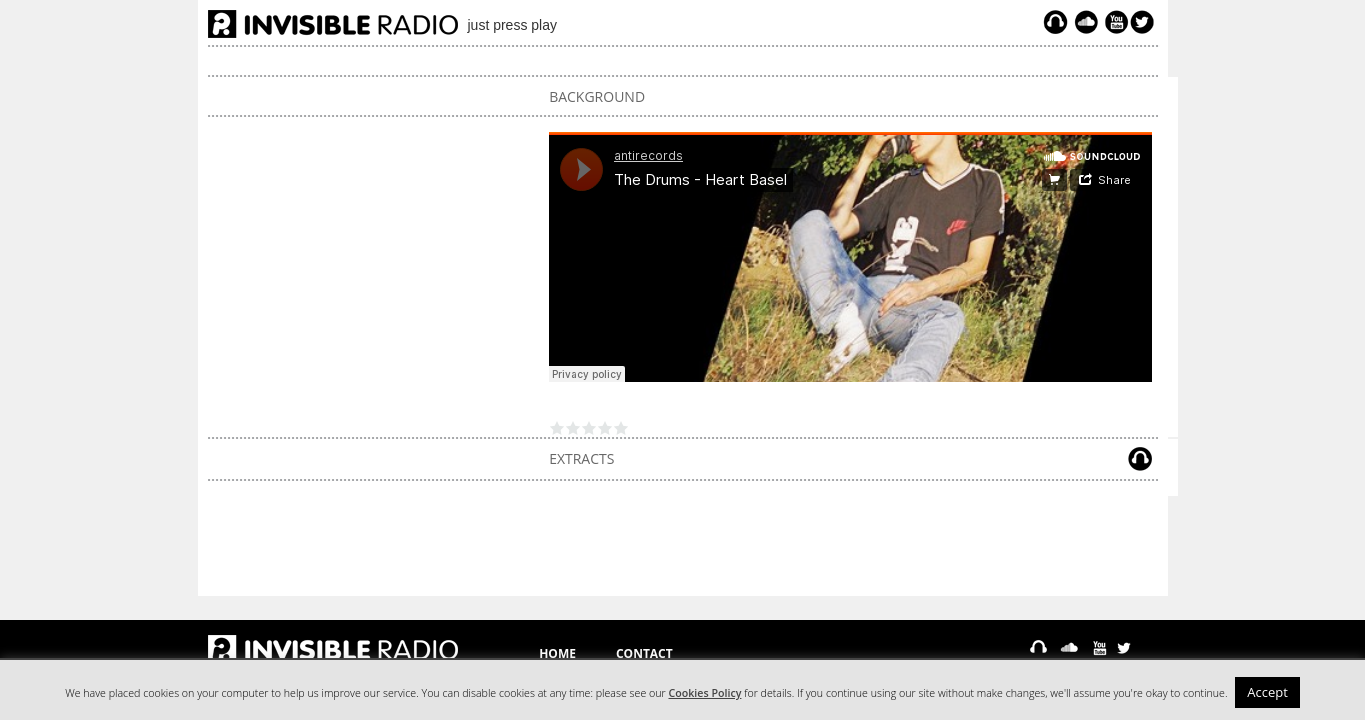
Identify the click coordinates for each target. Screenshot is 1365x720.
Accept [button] (1267, 692)
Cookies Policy (705, 693)
